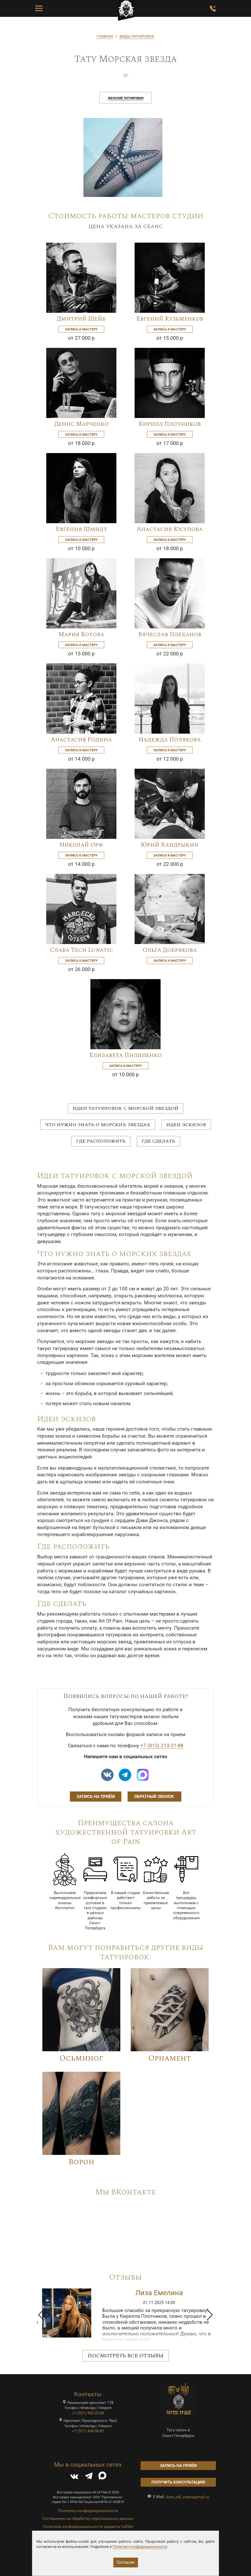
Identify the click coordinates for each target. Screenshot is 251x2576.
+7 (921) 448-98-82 (88, 2431)
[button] (41, 2315)
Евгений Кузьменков (169, 318)
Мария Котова (81, 634)
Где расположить (100, 1141)
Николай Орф (81, 844)
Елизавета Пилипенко (125, 1055)
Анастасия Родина (81, 739)
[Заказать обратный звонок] (213, 8)
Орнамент (169, 2058)
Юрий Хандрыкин (170, 844)
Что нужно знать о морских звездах (97, 1124)
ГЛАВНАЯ (105, 36)
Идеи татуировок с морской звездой (126, 1108)
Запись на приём (95, 1796)
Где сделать (158, 1141)
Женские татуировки (125, 98)
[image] (122, 157)
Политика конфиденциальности (88, 2511)
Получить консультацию (178, 2482)
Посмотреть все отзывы (125, 2356)
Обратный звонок (154, 1796)
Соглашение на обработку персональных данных (88, 2519)
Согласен (126, 2562)
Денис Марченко (81, 424)
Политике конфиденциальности (140, 2547)
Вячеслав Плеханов (169, 634)
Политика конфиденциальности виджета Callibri (88, 2527)
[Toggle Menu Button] (39, 8)
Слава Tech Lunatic (81, 950)
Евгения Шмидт (81, 529)
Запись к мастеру (81, 329)
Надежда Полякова (170, 739)
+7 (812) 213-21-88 (161, 1746)
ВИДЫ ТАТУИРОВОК (137, 36)
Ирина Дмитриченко (159, 2293)
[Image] (81, 277)
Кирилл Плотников (170, 424)
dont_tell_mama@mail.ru (187, 2497)
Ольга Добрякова (170, 950)
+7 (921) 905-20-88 (88, 2413)
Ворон (81, 2162)
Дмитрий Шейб (81, 318)
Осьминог (81, 2058)
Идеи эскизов (186, 1124)
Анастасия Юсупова (170, 529)
